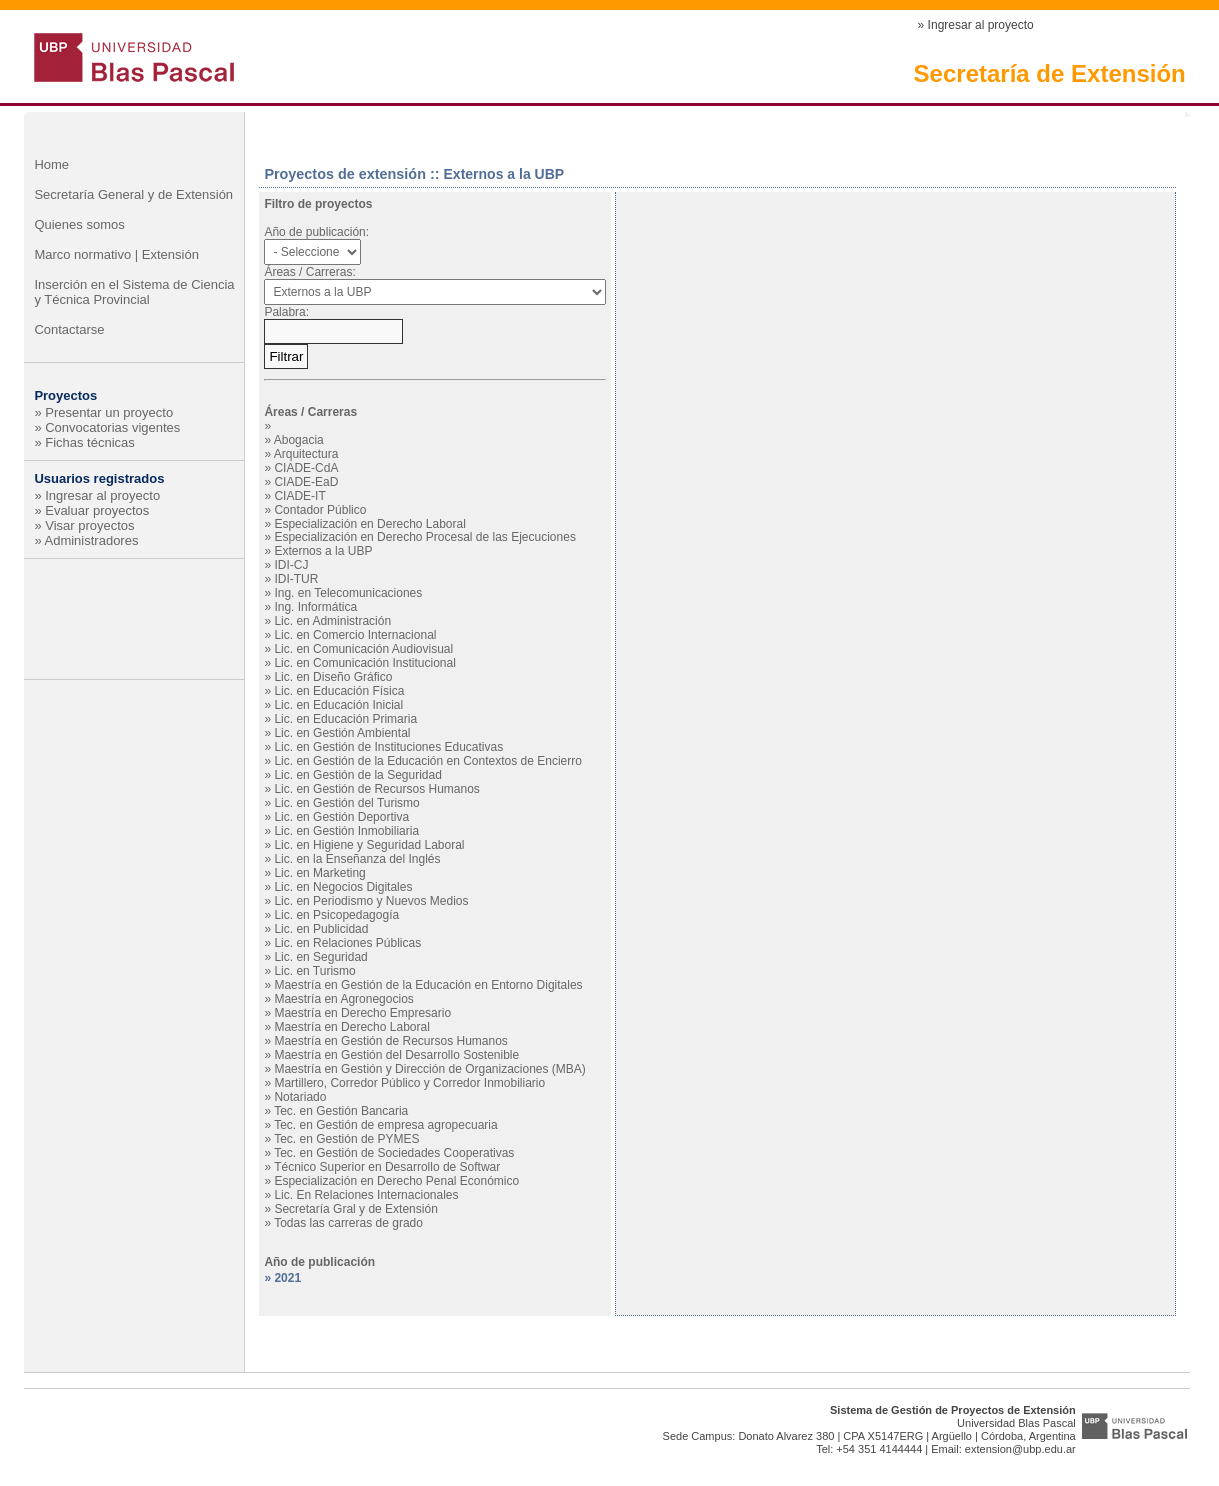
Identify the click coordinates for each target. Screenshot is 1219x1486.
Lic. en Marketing (319, 873)
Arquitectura (306, 454)
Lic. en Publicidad (321, 929)
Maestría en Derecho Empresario (362, 1013)
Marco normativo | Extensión (116, 254)
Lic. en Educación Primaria (345, 719)
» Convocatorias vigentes (107, 427)
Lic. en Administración (332, 621)
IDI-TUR (296, 579)
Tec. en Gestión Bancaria (341, 1111)
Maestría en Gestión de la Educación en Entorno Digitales (428, 985)
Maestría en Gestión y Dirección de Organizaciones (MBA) (429, 1069)
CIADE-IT (299, 496)
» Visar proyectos (84, 525)
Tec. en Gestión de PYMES (346, 1139)
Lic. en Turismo (314, 971)
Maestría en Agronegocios (343, 999)
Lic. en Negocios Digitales (343, 887)
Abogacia (299, 440)
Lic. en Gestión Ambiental (342, 733)
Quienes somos (79, 224)
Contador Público (320, 510)
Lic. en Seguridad (320, 957)
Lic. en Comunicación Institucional (364, 663)
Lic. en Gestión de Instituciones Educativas (388, 747)
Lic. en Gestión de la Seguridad (357, 775)
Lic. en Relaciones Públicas (347, 943)
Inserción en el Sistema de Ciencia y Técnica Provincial (134, 292)
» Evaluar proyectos (91, 510)
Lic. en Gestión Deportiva (341, 817)
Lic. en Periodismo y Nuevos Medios (371, 901)
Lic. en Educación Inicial (338, 705)
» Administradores (86, 540)
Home (51, 164)
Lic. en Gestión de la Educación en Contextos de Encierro (428, 761)
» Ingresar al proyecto (976, 25)
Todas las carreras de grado (348, 1223)
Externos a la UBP (323, 551)
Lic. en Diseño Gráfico (333, 677)
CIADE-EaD (306, 482)
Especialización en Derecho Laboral (369, 524)
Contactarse (69, 329)
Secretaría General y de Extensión (133, 194)
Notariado (300, 1097)
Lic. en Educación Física (339, 691)
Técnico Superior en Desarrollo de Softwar (387, 1167)
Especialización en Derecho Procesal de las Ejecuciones (425, 537)
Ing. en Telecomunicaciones (348, 593)
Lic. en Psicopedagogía (336, 915)
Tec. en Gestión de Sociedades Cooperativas (394, 1153)
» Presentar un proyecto (103, 412)
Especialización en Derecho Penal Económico (396, 1181)
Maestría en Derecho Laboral (351, 1027)
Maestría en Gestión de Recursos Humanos (390, 1041)
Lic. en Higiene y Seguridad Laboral (369, 845)
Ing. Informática (315, 607)
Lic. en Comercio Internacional (355, 635)
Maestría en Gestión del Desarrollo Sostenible (396, 1055)
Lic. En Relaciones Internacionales (366, 1195)
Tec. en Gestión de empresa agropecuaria (385, 1125)
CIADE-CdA (306, 468)
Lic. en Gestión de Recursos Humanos (376, 789)
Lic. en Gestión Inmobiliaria (346, 831)
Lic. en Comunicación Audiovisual (363, 649)
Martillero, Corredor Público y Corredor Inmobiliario (409, 1083)
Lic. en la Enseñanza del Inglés (357, 859)
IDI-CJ (291, 565)
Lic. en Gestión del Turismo (346, 803)
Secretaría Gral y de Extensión (355, 1209)
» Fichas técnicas (84, 442)
